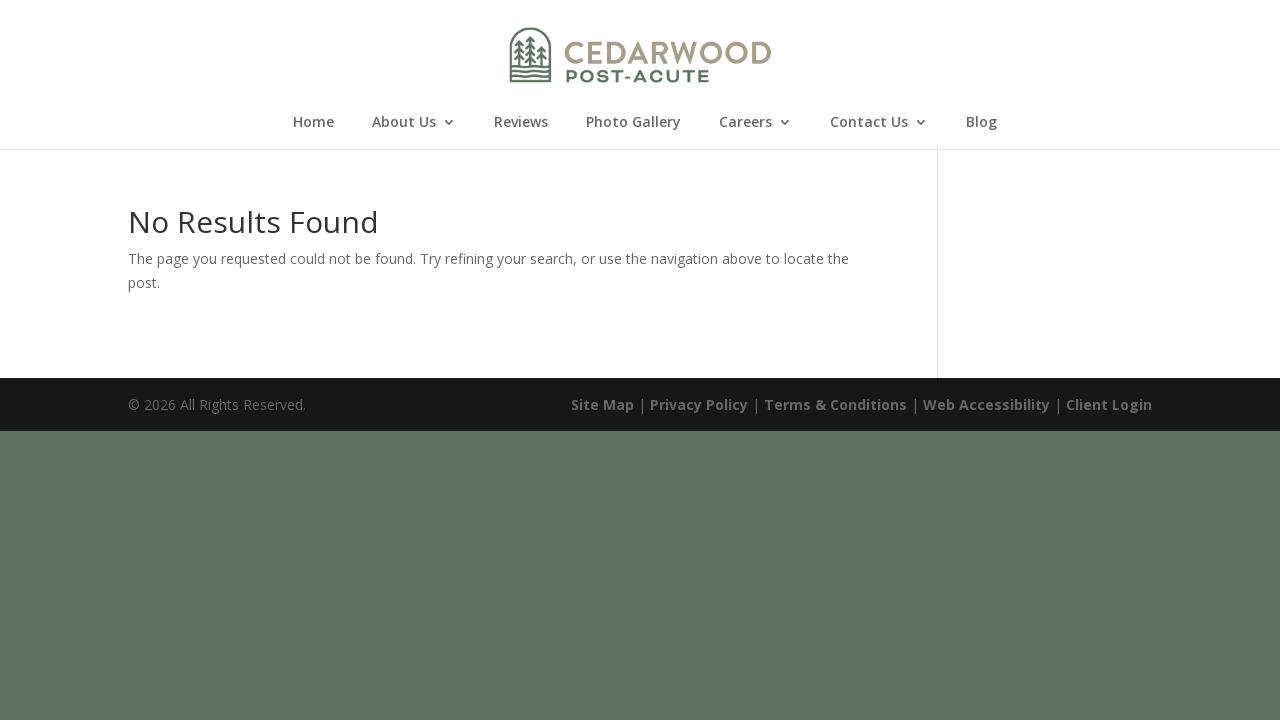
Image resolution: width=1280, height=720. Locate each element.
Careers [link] (745, 123)
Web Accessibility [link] (986, 404)
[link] (640, 53)
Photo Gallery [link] (633, 123)
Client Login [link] (1109, 404)
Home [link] (313, 123)
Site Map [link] (602, 404)
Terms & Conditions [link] (835, 404)
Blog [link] (981, 123)
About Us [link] (404, 123)
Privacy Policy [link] (699, 404)
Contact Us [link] (869, 123)
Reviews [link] (521, 123)
